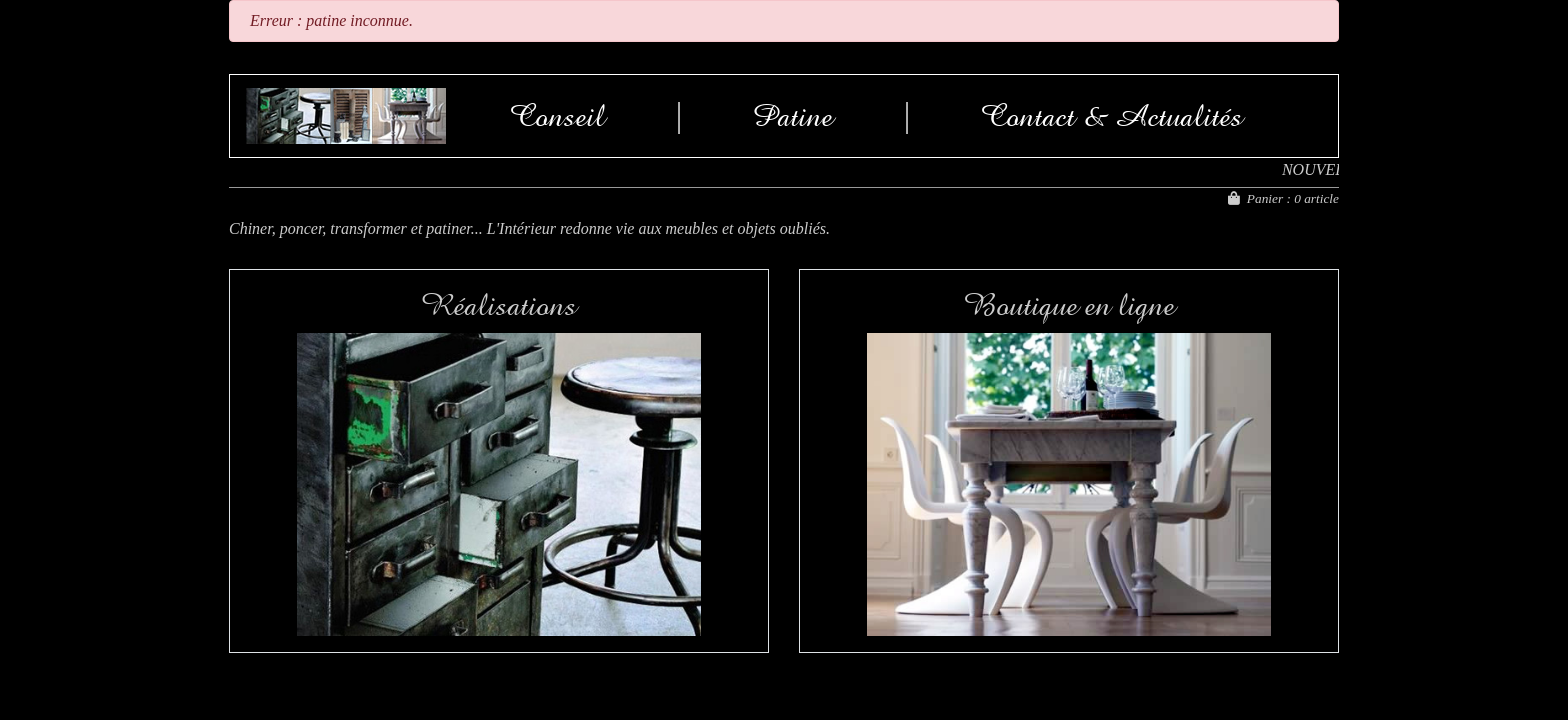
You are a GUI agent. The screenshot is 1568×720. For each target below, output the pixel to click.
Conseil (557, 116)
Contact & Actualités (1112, 116)
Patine (792, 116)
